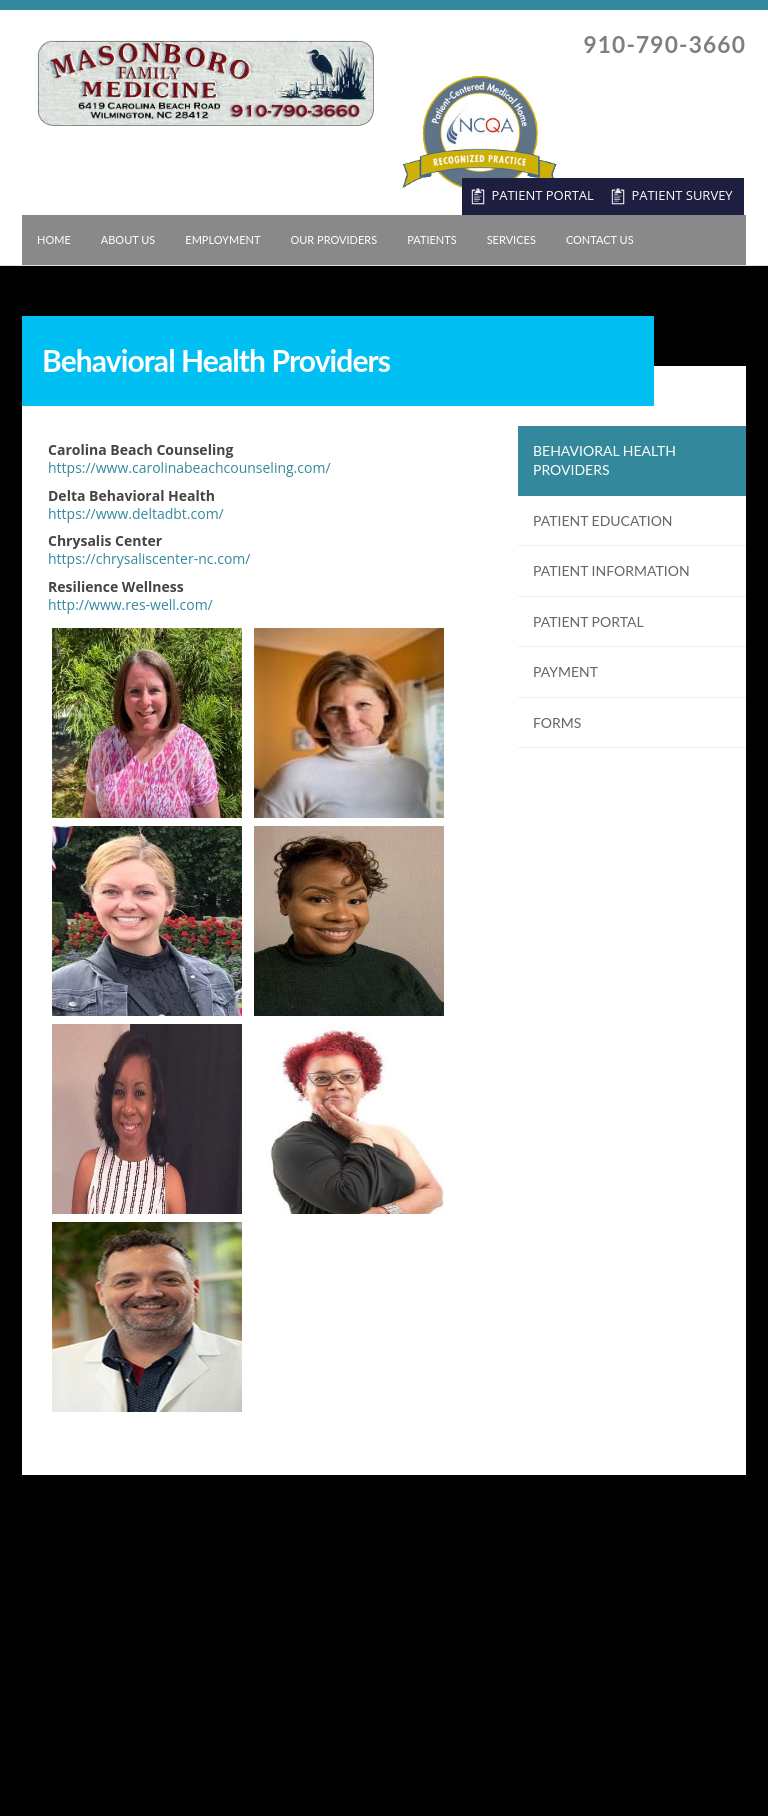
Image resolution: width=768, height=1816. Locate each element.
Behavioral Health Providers (604, 460)
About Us (128, 239)
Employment (222, 239)
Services (511, 239)
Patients (431, 239)
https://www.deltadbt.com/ (136, 513)
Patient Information (611, 570)
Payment (565, 671)
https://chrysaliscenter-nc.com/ (149, 558)
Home (54, 239)
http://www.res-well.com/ (130, 604)
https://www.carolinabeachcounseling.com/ (189, 467)
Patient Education (603, 520)
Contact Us (600, 239)
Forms (557, 722)
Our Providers (333, 239)
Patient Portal (588, 621)
